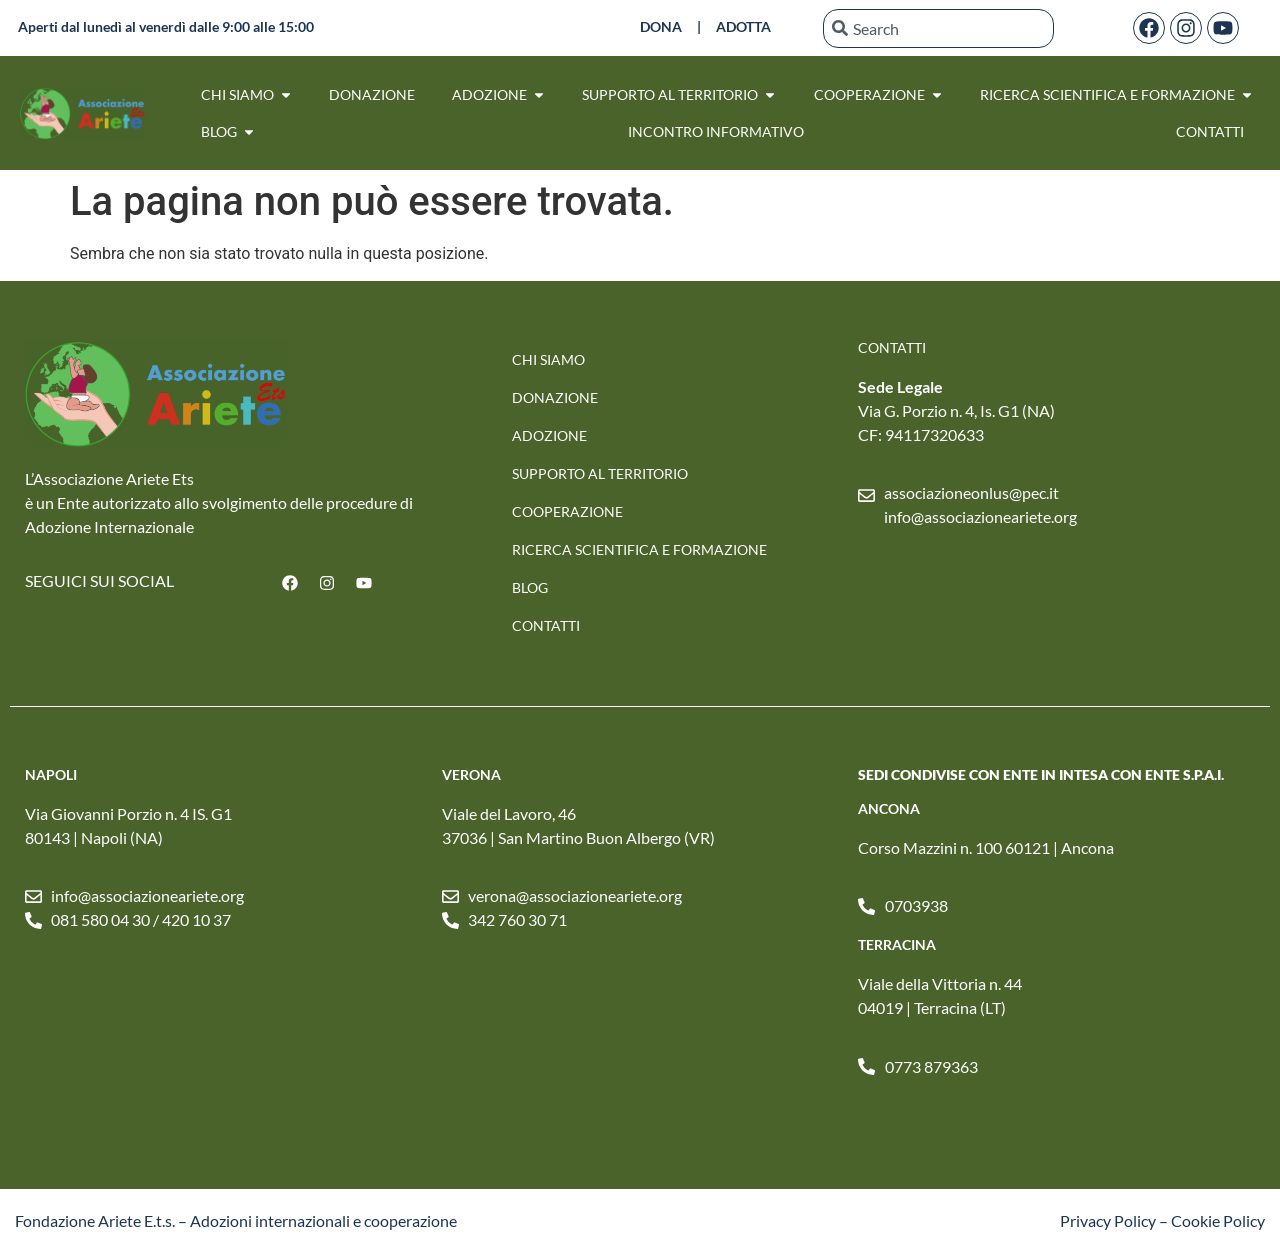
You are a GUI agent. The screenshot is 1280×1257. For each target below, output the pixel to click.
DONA (661, 26)
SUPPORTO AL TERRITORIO (600, 473)
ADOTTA (743, 26)
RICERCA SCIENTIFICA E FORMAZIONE (639, 549)
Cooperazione (567, 511)
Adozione (549, 435)
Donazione (555, 397)
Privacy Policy (1108, 1220)
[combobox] (939, 28)
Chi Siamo (548, 359)
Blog (530, 587)
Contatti (546, 625)
